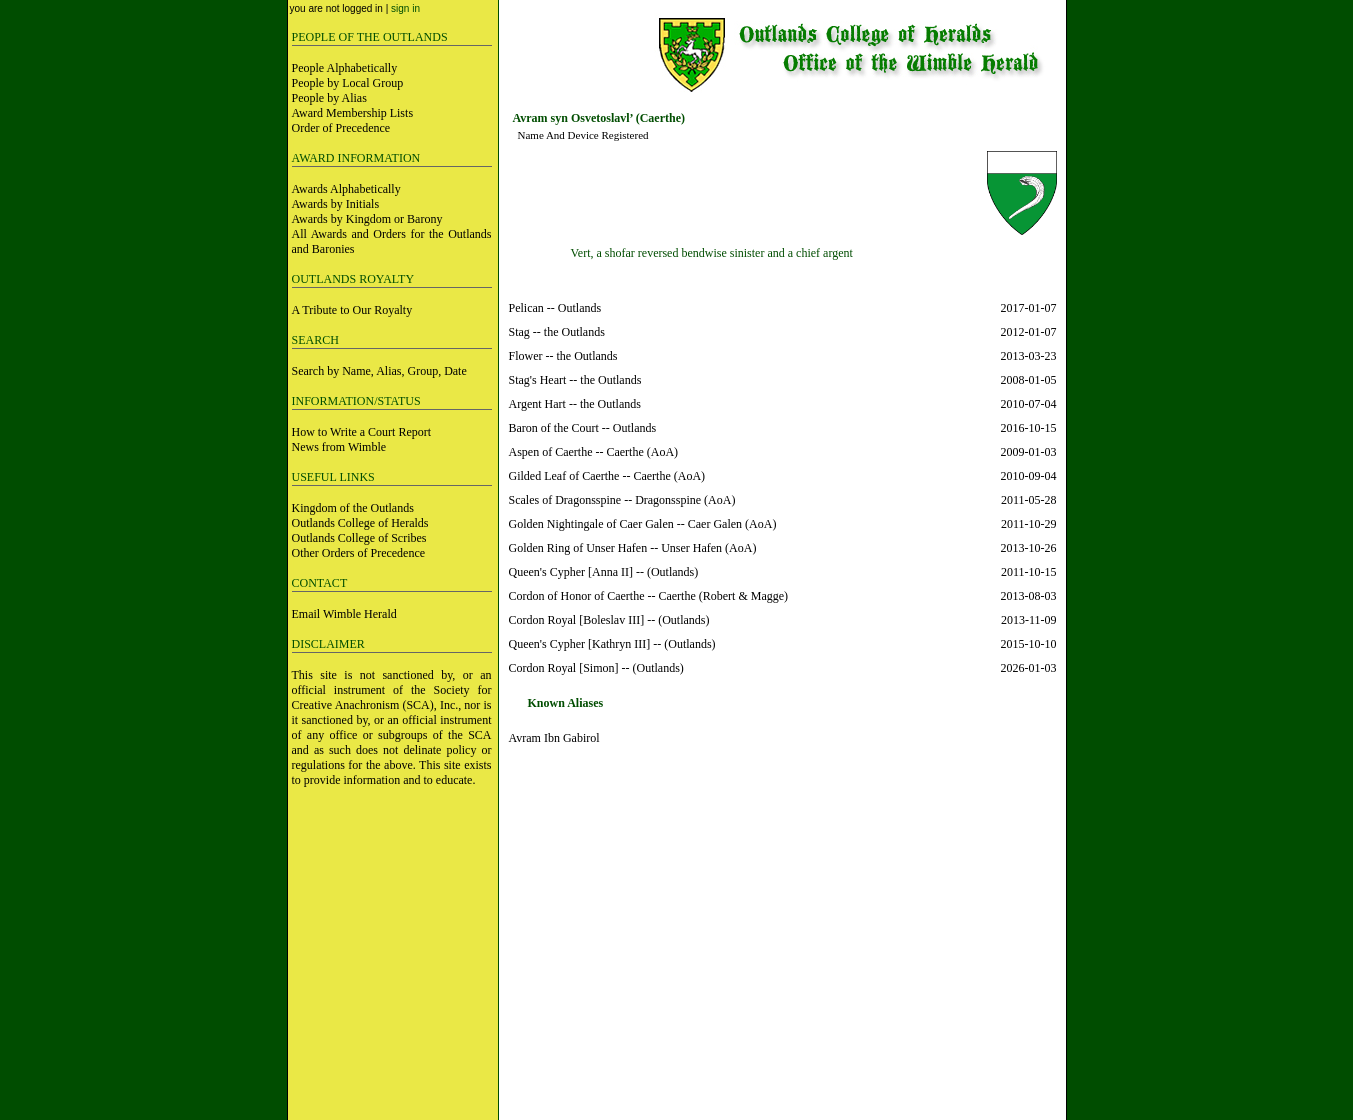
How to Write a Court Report (362, 432)
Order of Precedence (341, 128)
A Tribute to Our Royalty (352, 310)
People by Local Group (348, 83)
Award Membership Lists (353, 113)
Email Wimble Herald (344, 614)
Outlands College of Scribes (359, 538)
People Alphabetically (345, 68)
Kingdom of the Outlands (353, 508)
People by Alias (329, 98)
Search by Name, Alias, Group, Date (379, 371)
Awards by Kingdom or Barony (367, 219)
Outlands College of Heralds (360, 523)
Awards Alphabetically (346, 189)
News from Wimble (339, 447)
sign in (405, 8)
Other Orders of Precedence (359, 553)
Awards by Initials (336, 204)
